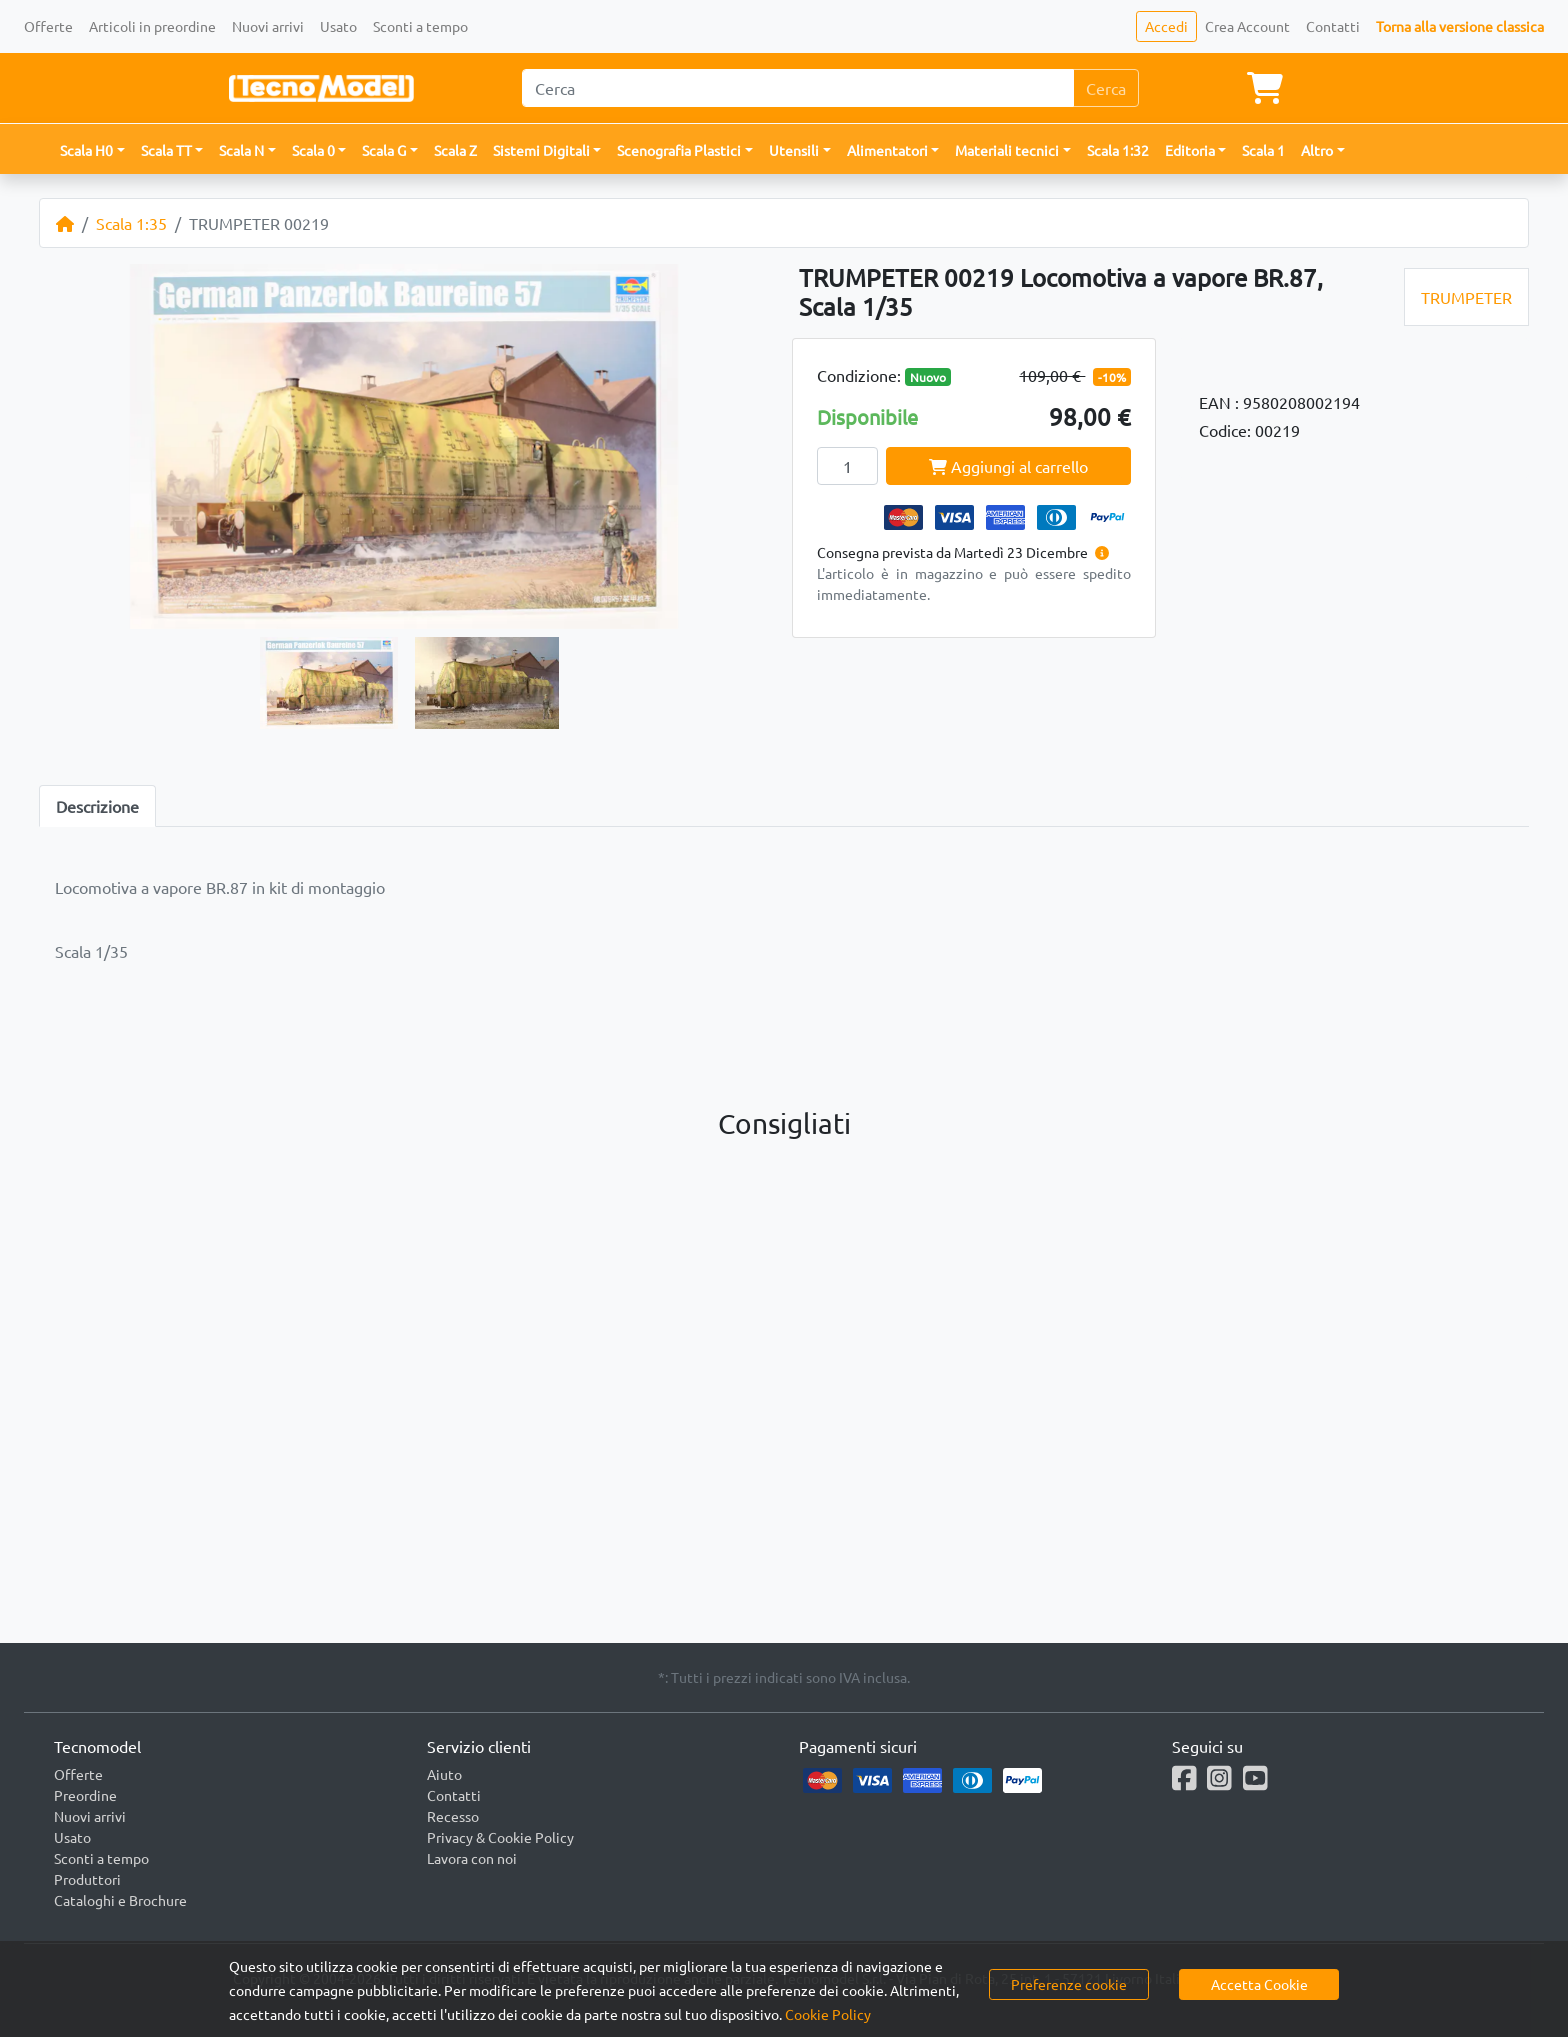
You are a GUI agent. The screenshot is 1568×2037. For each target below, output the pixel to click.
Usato (338, 26)
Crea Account (1247, 26)
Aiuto (444, 1774)
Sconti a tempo (420, 26)
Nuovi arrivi (268, 26)
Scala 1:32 (1118, 150)
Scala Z (455, 150)
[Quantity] (847, 466)
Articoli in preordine (152, 26)
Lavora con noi (472, 1858)
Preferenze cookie (1069, 1984)
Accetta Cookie (1259, 1984)
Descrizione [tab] (97, 806)
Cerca (1106, 88)
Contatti (1333, 26)
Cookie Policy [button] (828, 2014)
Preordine (85, 1795)
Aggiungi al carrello (1008, 466)
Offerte (48, 26)
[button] (92, 150)
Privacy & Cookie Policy (500, 1837)
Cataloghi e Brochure (120, 1900)
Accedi (1166, 26)
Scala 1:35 (131, 223)
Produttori (87, 1879)
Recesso (453, 1816)
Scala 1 (1263, 150)
